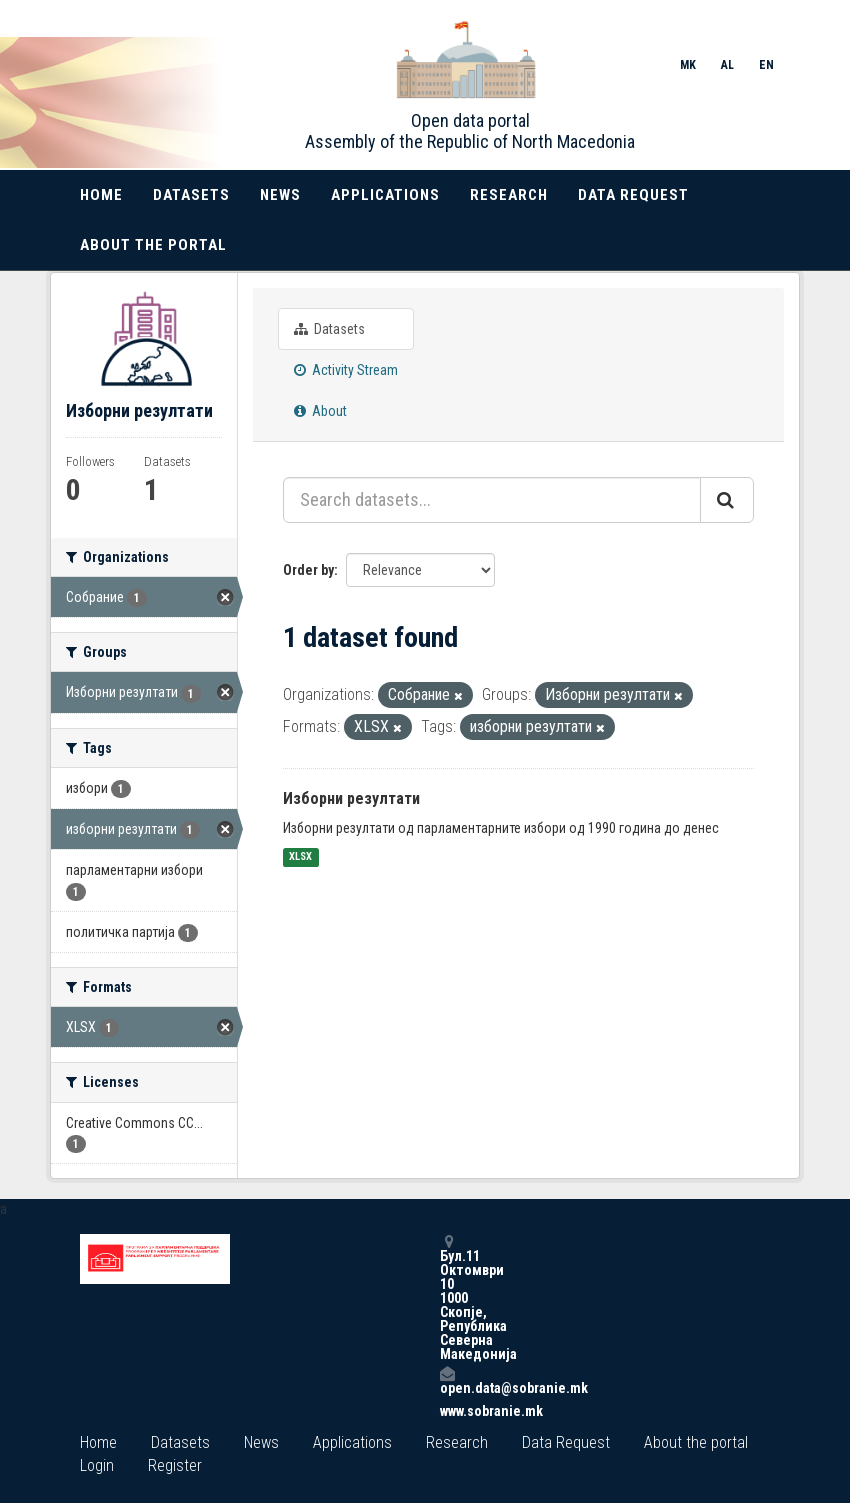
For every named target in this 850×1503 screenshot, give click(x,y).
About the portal (153, 245)
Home (101, 195)
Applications (385, 195)
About (320, 411)
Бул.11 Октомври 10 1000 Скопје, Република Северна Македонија (447, 1297)
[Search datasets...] (492, 500)
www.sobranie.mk (447, 1411)
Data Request (633, 195)
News (280, 195)
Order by (308, 570)
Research (509, 195)
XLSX (300, 857)
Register (175, 1465)
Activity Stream (346, 370)
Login (97, 1465)
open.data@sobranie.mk (447, 1380)
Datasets (191, 195)
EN (766, 65)
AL (727, 65)
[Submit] (727, 500)
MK (688, 65)
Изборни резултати (351, 798)
